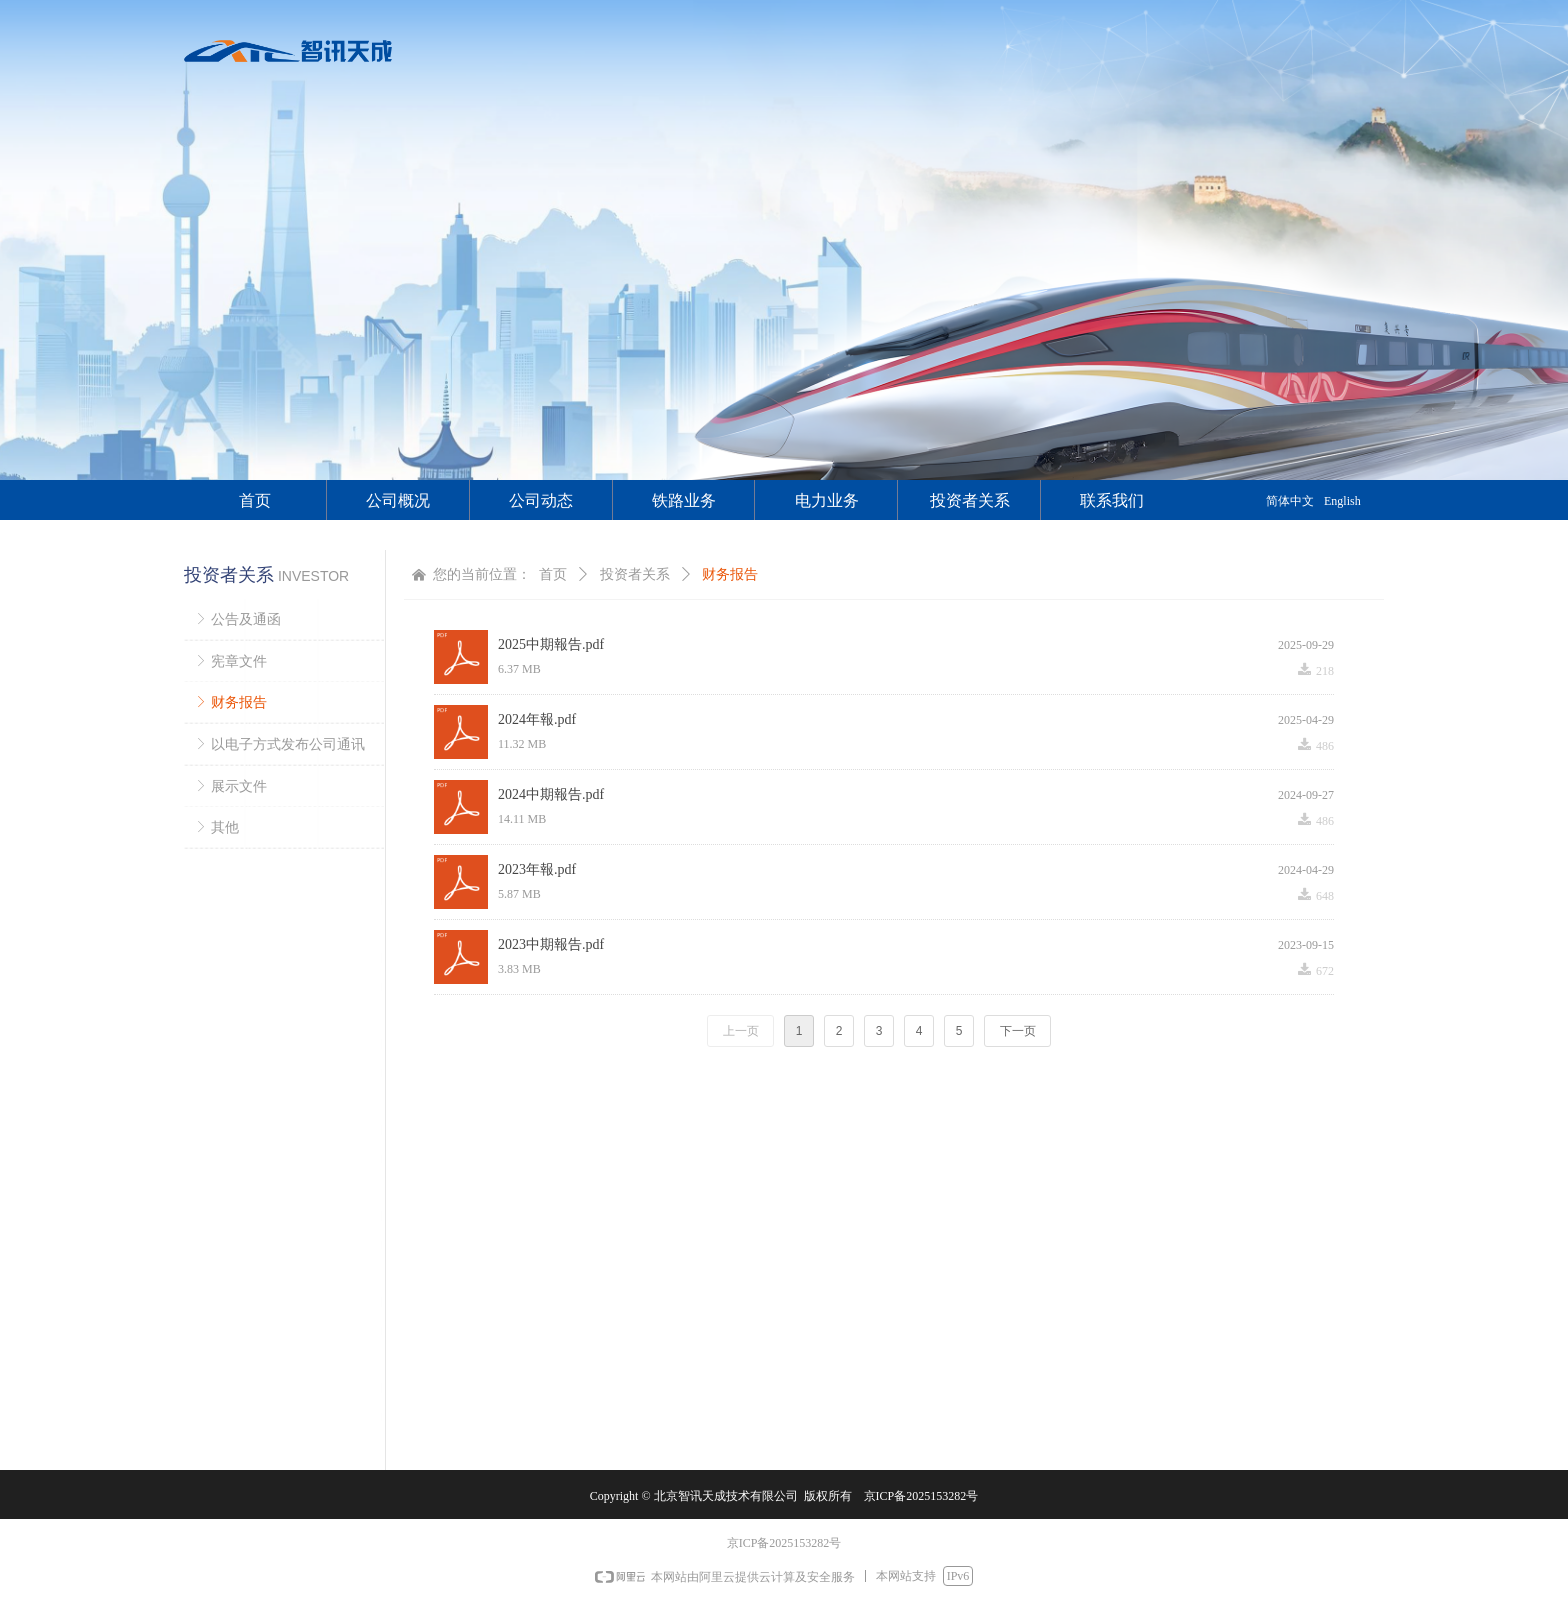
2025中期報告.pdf (551, 644)
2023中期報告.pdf (551, 944)
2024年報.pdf (537, 719)
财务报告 (730, 574)
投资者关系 (635, 574)
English (1342, 501)
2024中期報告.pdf (551, 794)
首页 (553, 574)
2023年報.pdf (537, 869)
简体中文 (1290, 501)
